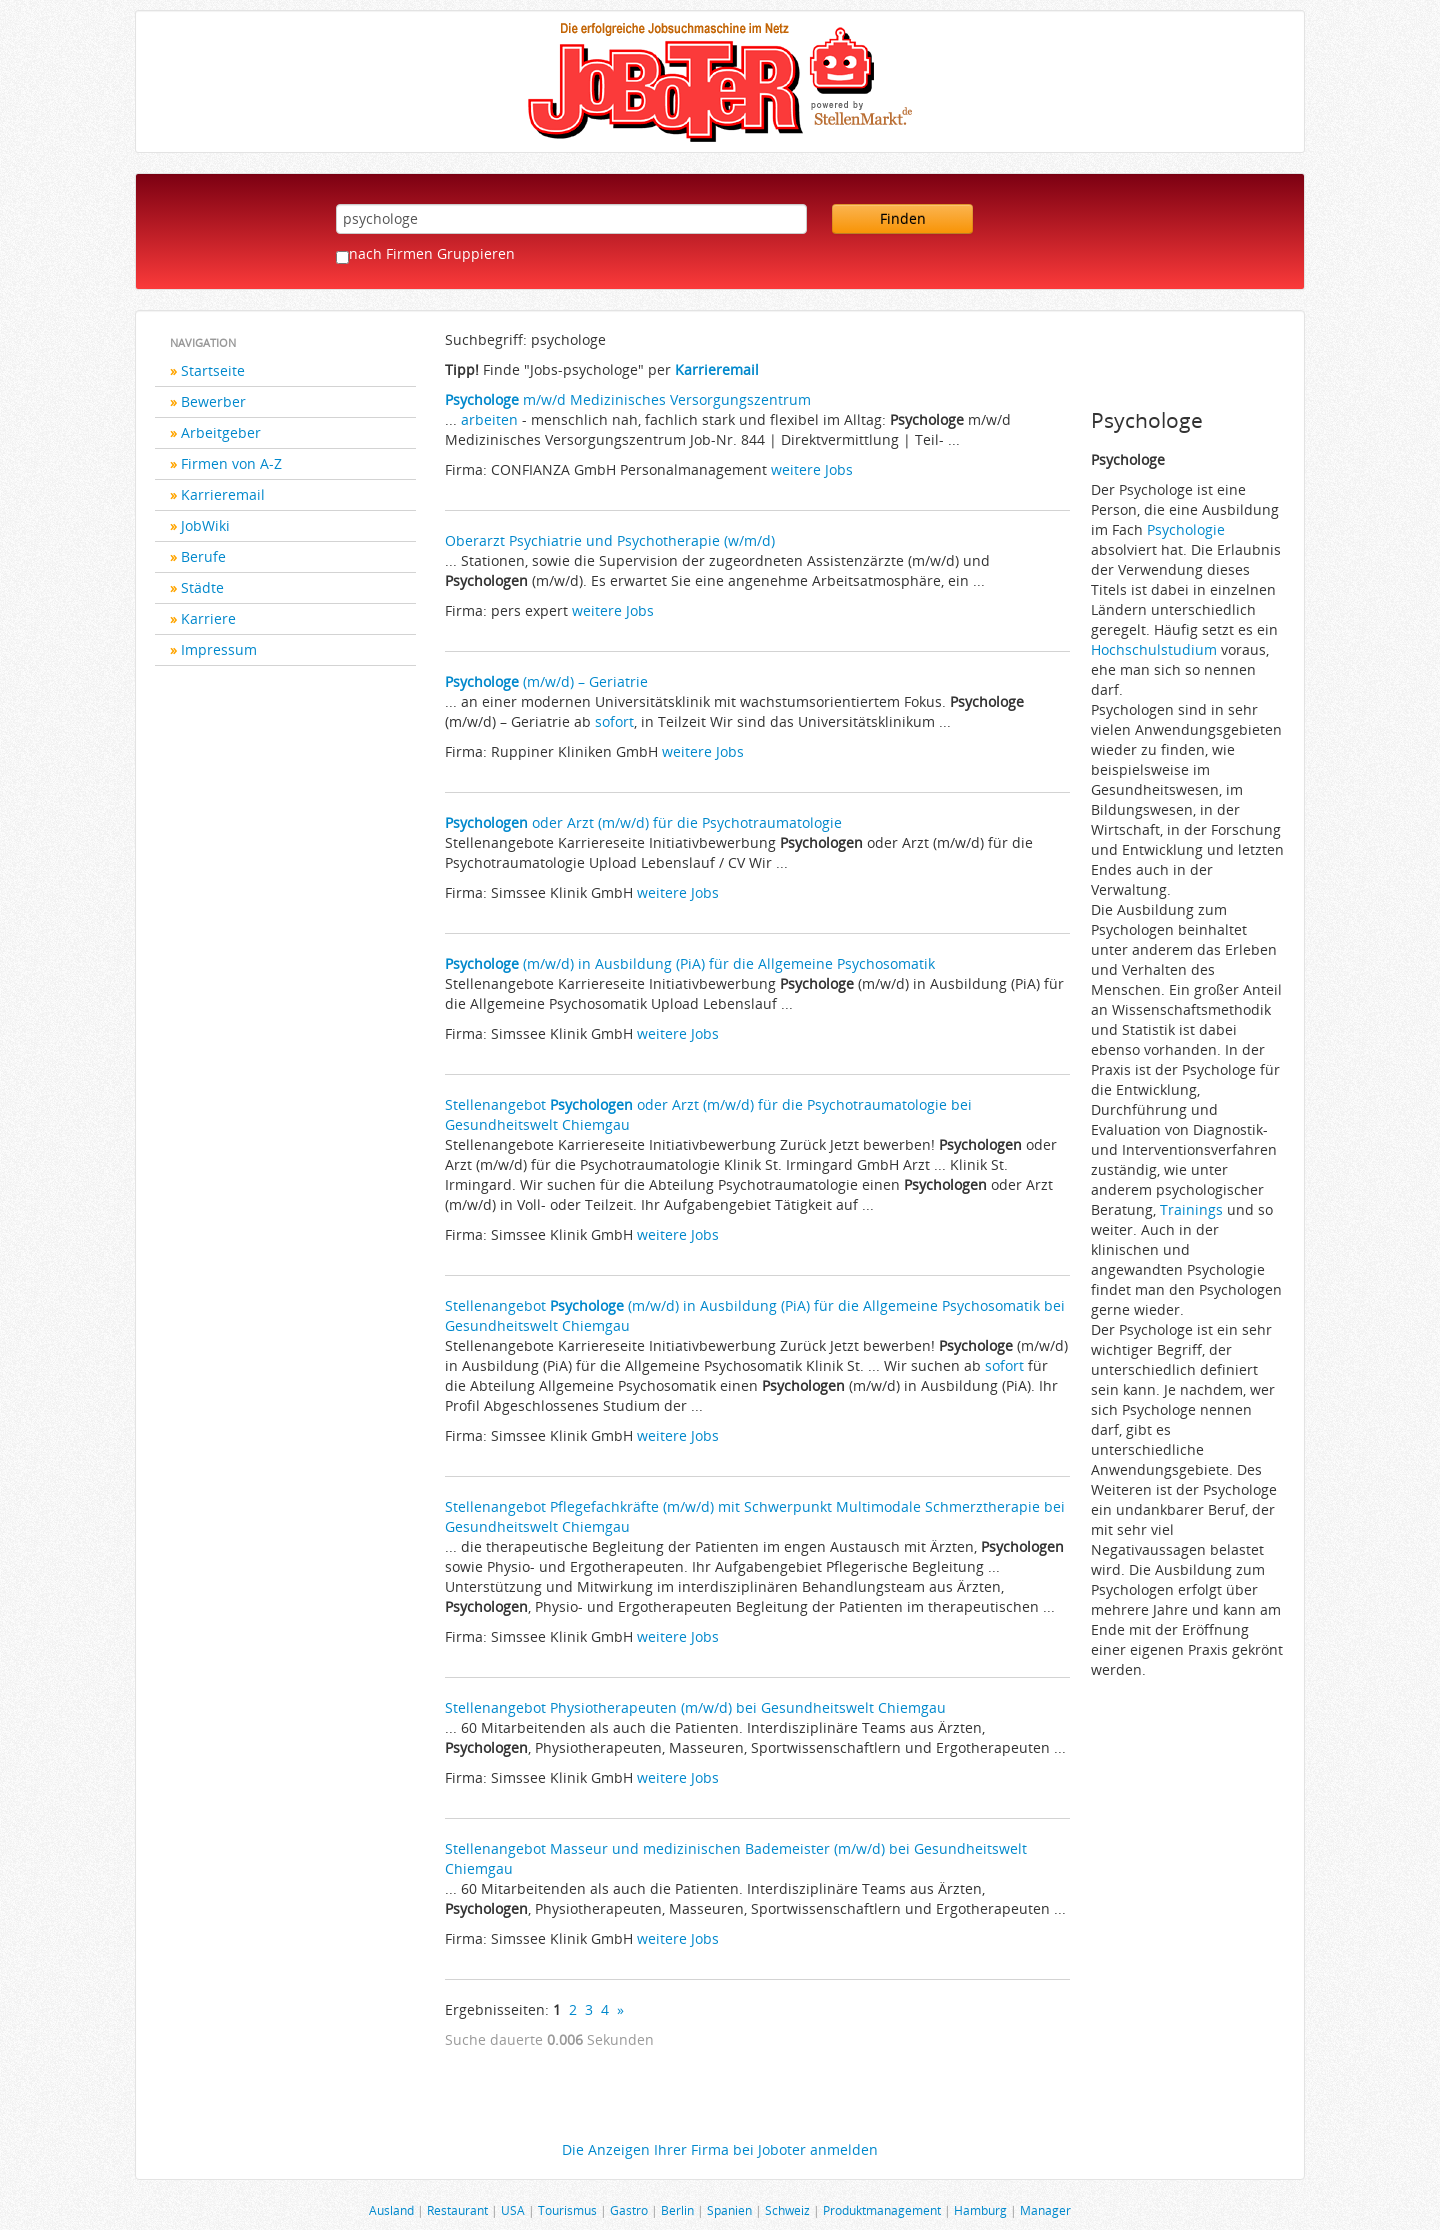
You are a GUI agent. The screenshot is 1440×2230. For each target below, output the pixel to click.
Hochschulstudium (1154, 649)
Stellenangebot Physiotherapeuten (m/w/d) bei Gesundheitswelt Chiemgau (695, 1707)
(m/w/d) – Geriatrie (546, 681)
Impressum (219, 649)
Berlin (677, 2210)
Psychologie (1186, 529)
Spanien (729, 2210)
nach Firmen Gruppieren (432, 253)
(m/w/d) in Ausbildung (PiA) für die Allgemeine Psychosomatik (690, 963)
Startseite (213, 370)
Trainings (1191, 1209)
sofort (614, 721)
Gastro (629, 2210)
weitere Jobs (812, 469)
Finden (903, 218)
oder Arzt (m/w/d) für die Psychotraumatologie (643, 822)
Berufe (203, 556)
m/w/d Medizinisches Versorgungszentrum (628, 399)
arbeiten (489, 419)
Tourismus (567, 2210)
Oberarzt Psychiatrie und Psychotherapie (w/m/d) (610, 540)
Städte (202, 587)
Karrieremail (223, 494)
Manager (1045, 2210)
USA (513, 2210)
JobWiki (205, 525)
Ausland (391, 2210)
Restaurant (457, 2210)
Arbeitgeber (221, 432)
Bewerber (213, 401)
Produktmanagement (882, 2210)
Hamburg (980, 2210)
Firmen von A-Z (231, 463)
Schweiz (787, 2210)
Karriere (208, 618)
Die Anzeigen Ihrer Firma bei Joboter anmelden (720, 2149)
